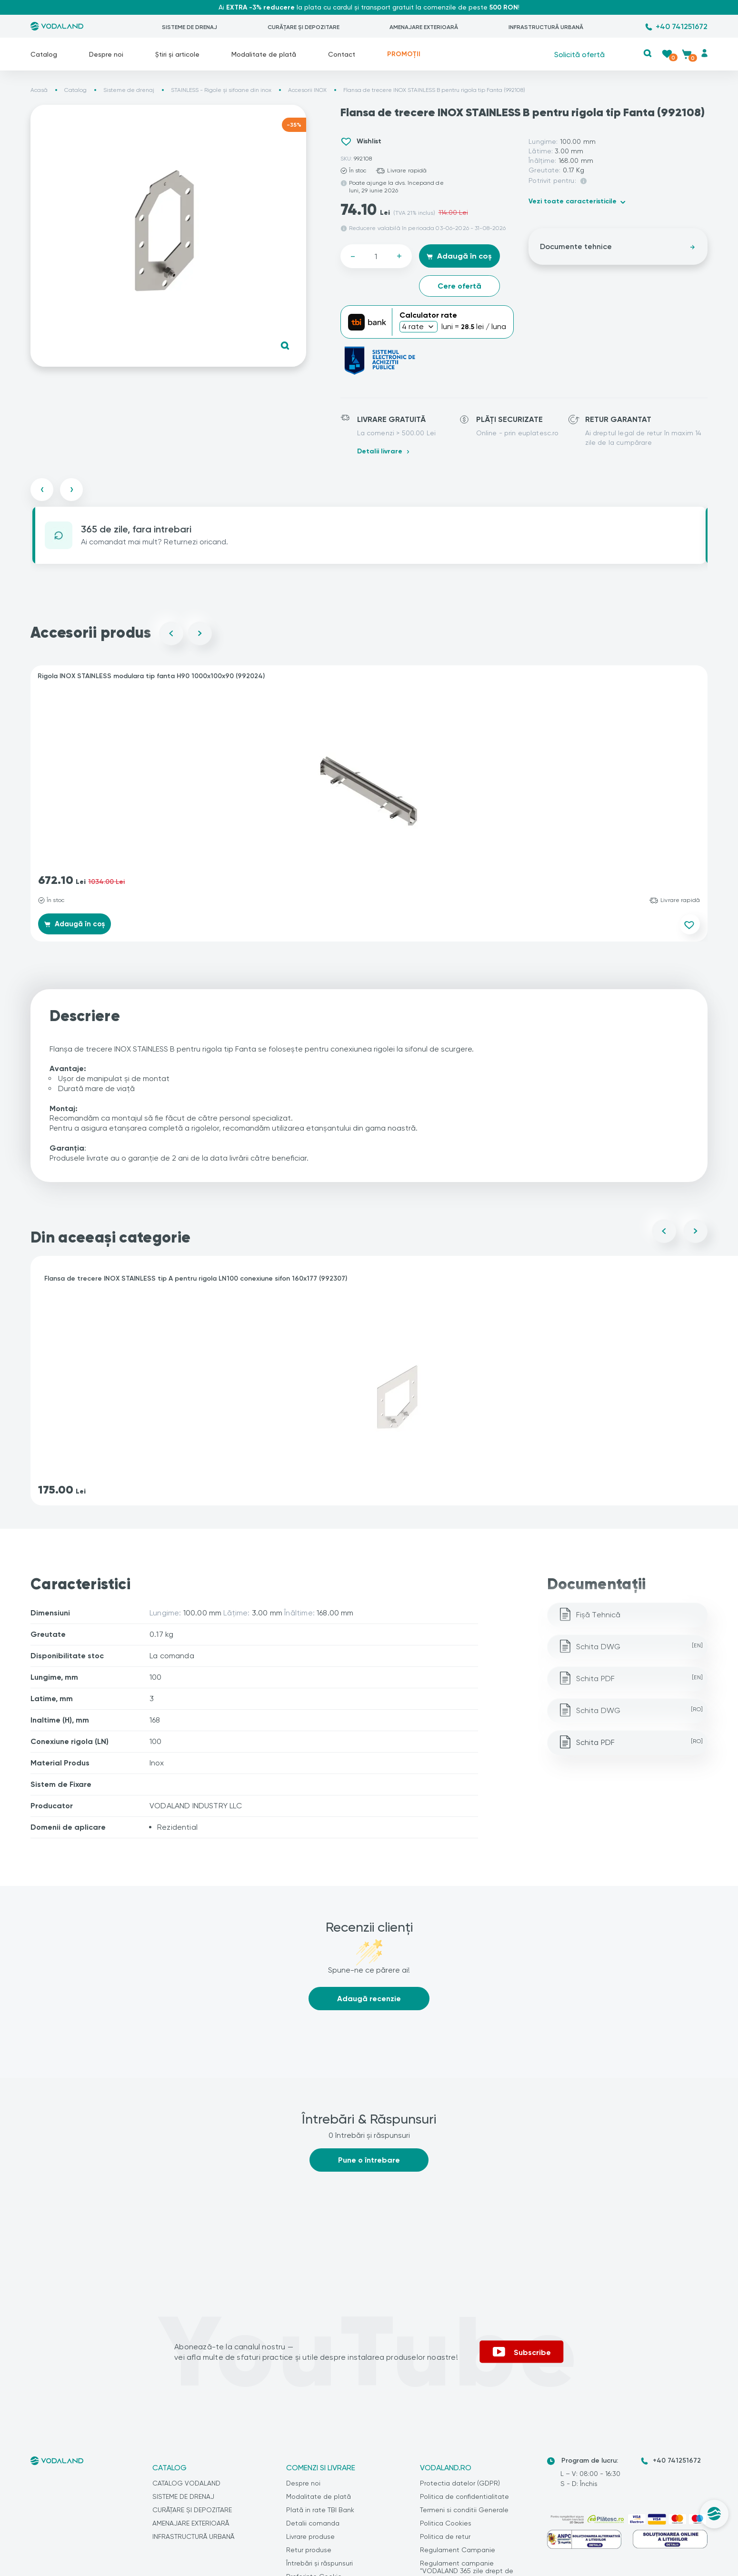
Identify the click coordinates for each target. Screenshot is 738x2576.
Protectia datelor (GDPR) (460, 2485)
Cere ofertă (459, 286)
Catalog (43, 54)
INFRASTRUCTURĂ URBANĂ (546, 27)
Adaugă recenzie (369, 2000)
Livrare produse (310, 2539)
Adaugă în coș (459, 256)
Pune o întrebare (369, 2162)
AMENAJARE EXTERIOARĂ (423, 27)
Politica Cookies (445, 2525)
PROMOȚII (403, 54)
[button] (647, 53)
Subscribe (522, 2354)
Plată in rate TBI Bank (320, 2512)
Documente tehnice (618, 246)
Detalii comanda (312, 2525)
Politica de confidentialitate (464, 2499)
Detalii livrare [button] (379, 451)
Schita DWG (639, 1649)
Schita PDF (639, 1680)
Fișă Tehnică (598, 1617)
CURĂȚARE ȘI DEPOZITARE (303, 27)
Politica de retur (445, 2539)
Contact (341, 54)
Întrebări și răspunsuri (319, 2565)
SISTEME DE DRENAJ (189, 27)
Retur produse (308, 2552)
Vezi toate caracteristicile (573, 201)
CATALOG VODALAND (186, 2485)
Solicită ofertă (579, 54)
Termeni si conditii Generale (464, 2512)
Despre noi (106, 54)
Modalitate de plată (263, 54)
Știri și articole (177, 54)
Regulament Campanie (457, 2552)
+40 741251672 (682, 26)
